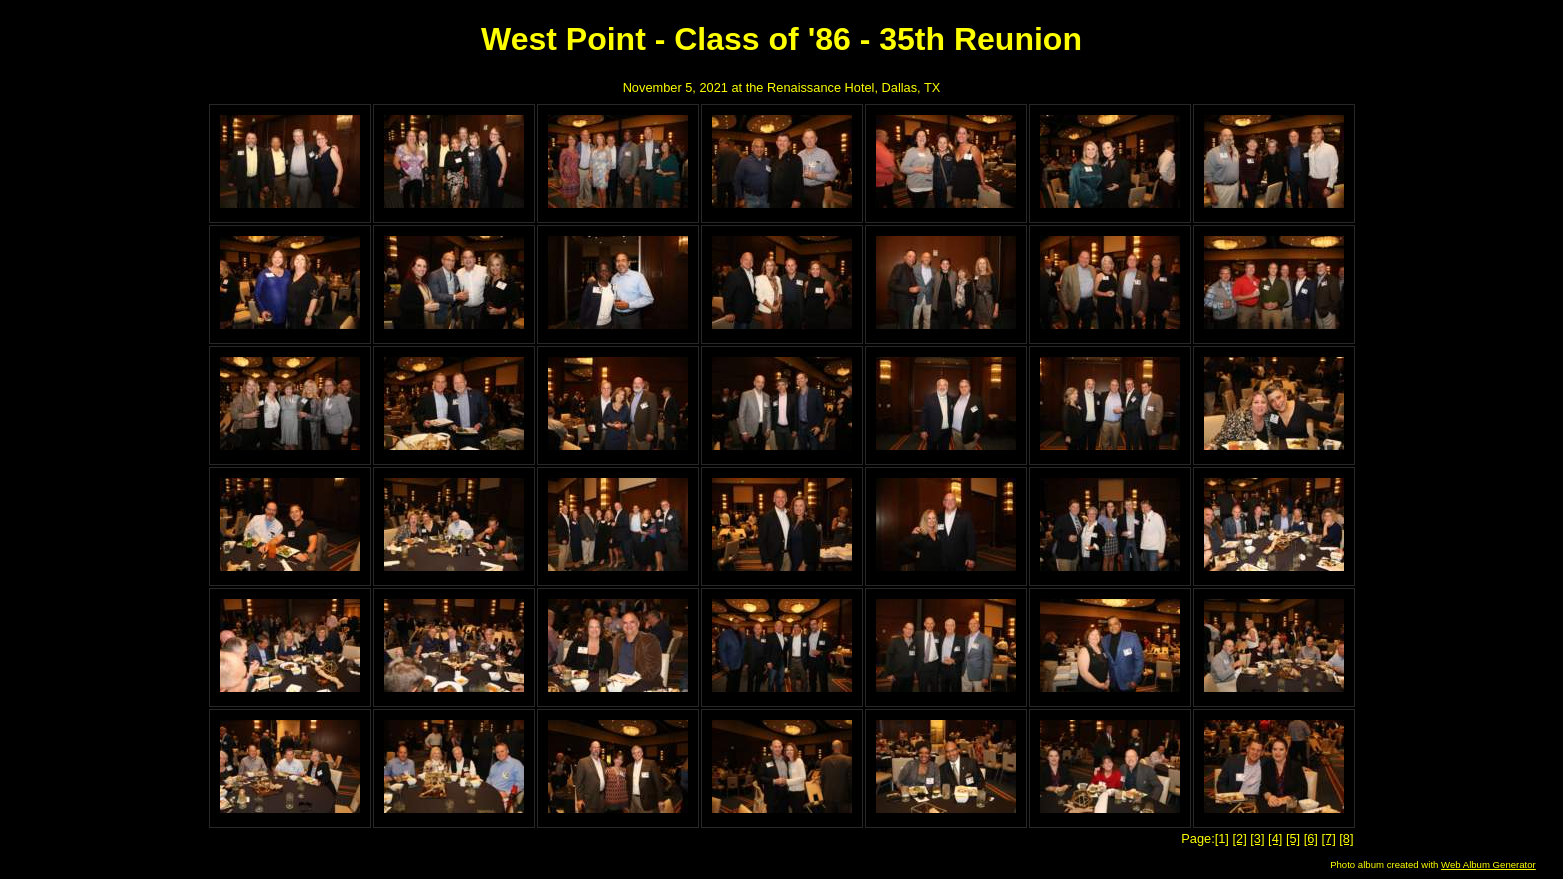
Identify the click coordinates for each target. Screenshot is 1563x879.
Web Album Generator (1488, 864)
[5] (1293, 838)
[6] (1311, 838)
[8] (1346, 838)
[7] (1328, 838)
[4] (1275, 838)
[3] (1257, 838)
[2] (1239, 838)
